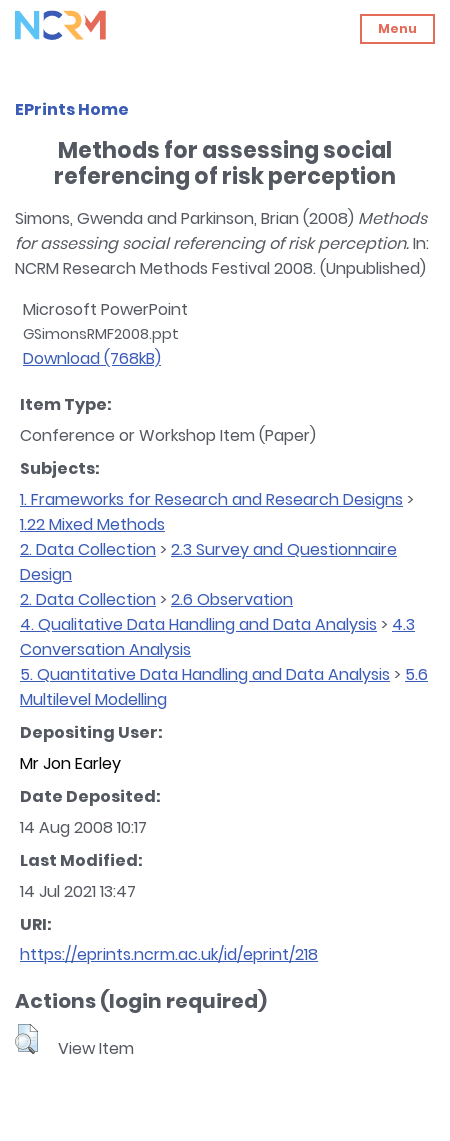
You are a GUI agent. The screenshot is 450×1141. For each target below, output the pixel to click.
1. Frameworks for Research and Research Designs (211, 499)
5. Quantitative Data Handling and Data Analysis (205, 674)
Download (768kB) (92, 358)
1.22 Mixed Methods (92, 524)
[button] (26, 1039)
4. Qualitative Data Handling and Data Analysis (198, 624)
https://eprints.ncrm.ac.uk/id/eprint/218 (169, 954)
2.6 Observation (232, 599)
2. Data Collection (88, 549)
